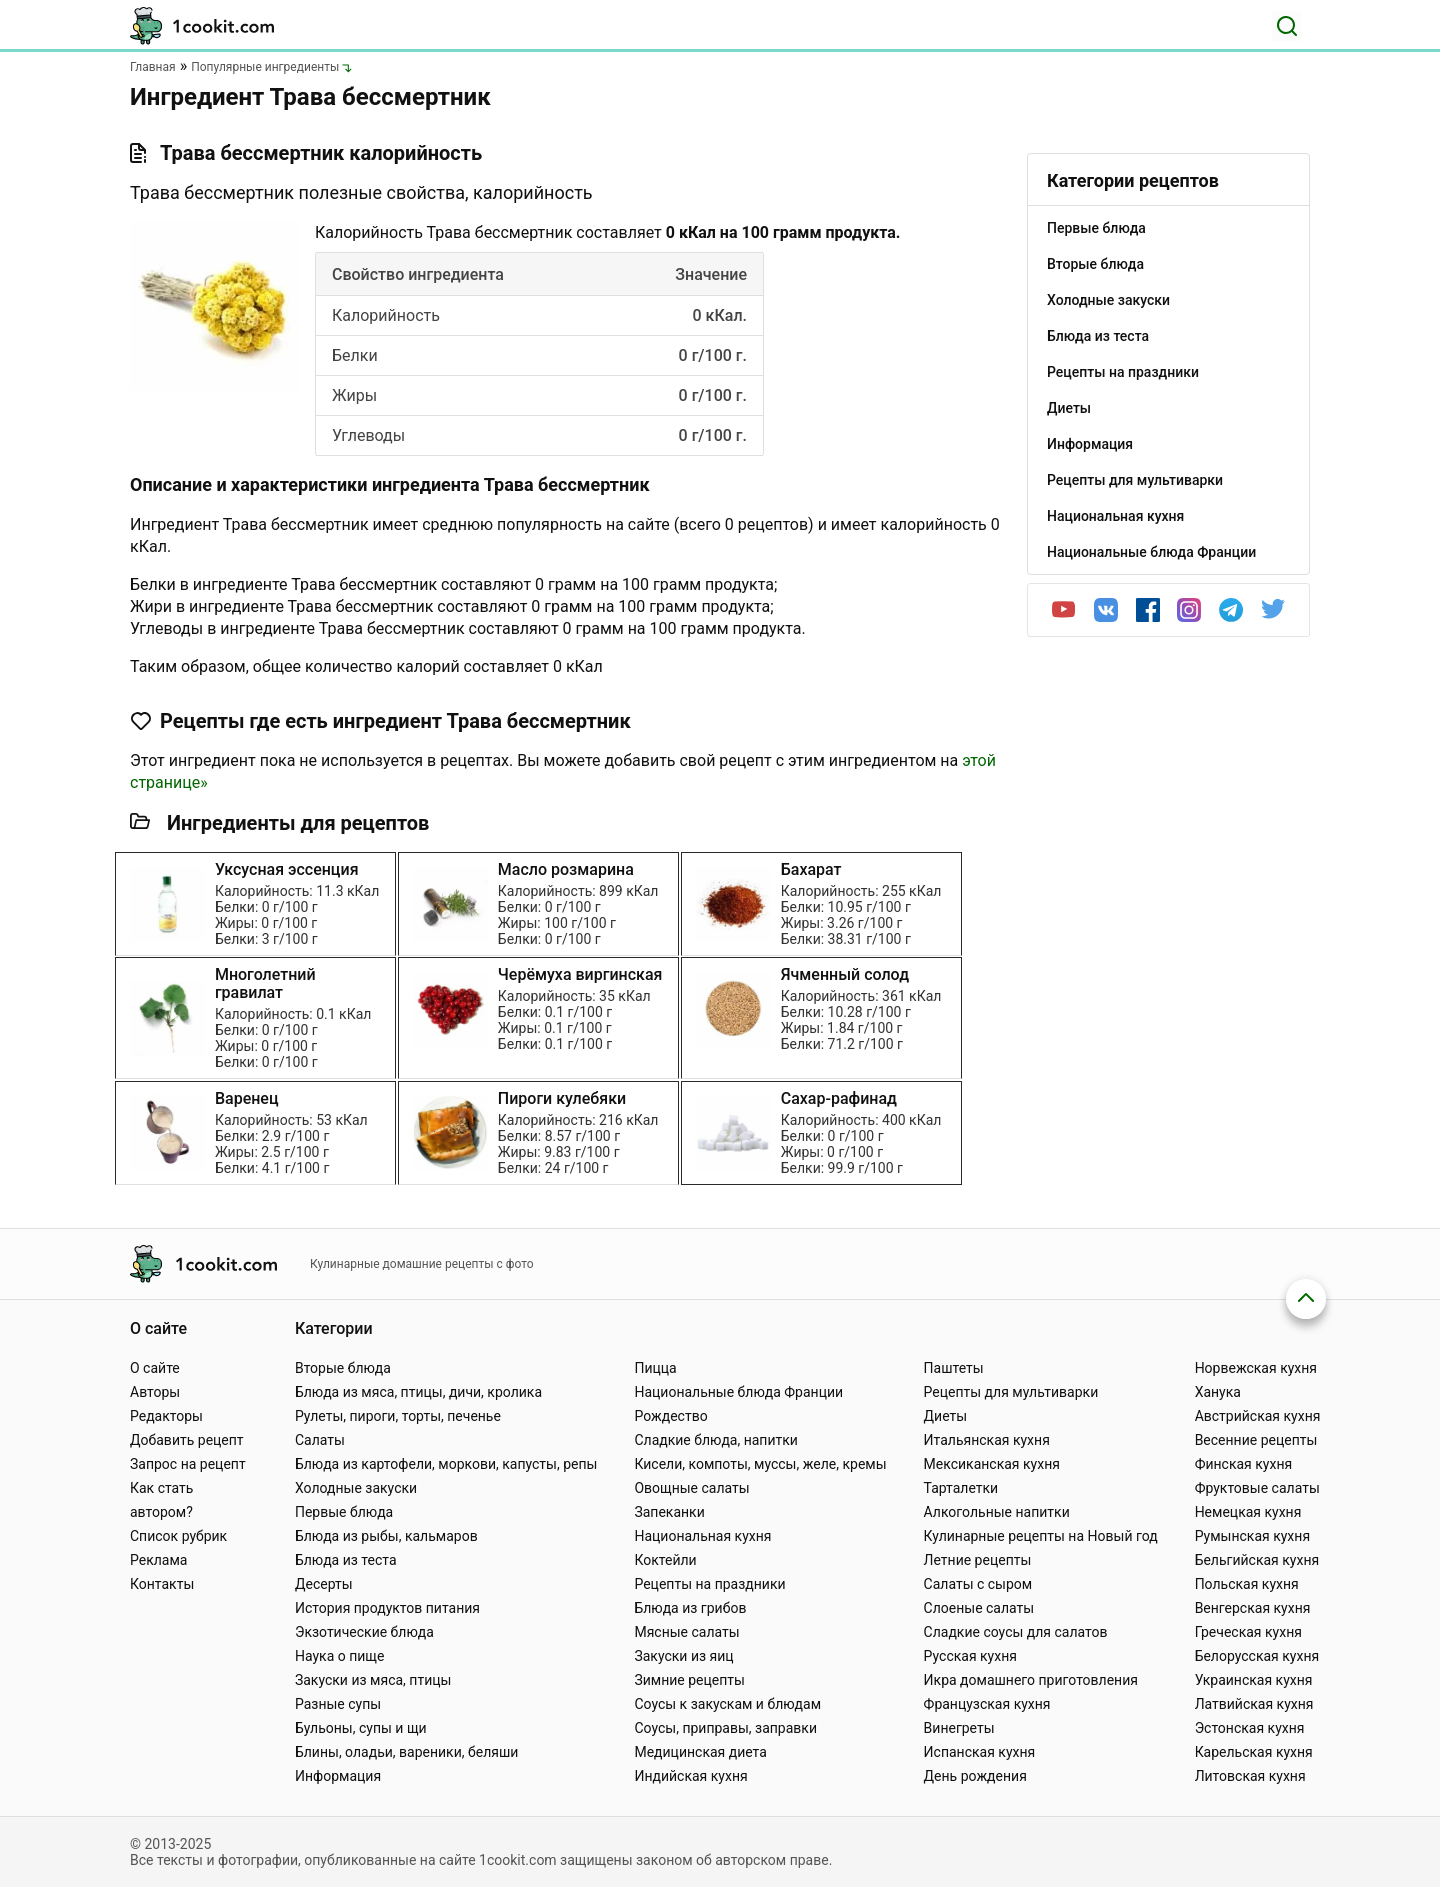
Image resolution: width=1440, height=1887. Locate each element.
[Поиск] (1287, 26)
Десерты (324, 1584)
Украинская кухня (1254, 1680)
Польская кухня (1247, 1584)
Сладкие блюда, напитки (716, 1440)
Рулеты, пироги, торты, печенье (398, 1416)
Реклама (158, 1560)
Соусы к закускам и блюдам (727, 1704)
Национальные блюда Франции (738, 1392)
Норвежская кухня (1256, 1368)
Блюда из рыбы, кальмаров (386, 1536)
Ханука (1218, 1392)
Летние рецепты (978, 1560)
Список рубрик (178, 1536)
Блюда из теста (346, 1560)
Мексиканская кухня (992, 1464)
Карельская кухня (1254, 1752)
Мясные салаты (686, 1632)
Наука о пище (340, 1656)
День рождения (975, 1776)
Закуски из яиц (683, 1656)
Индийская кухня (690, 1776)
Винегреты (959, 1728)
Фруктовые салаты (1257, 1488)
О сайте (155, 1368)
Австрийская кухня (1258, 1416)
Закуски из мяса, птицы (373, 1680)
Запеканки (669, 1512)
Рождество (670, 1416)
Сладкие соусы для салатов (1016, 1632)
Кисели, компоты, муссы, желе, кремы (760, 1464)
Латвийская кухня (1254, 1704)
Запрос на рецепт (188, 1464)
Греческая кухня (1248, 1632)
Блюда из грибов (690, 1608)
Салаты (320, 1440)
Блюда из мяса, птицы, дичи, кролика (418, 1392)
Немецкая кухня (1248, 1512)
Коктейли (665, 1560)
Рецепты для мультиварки (1011, 1392)
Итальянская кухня (987, 1440)
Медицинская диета (700, 1752)
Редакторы (166, 1416)
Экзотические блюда (364, 1632)
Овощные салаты (691, 1488)
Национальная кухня (702, 1536)
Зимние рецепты (689, 1680)
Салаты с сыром (978, 1584)
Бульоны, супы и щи (361, 1728)
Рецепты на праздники (709, 1584)
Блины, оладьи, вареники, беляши (406, 1752)
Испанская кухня (980, 1752)
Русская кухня (970, 1656)
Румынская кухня (1252, 1536)
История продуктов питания (387, 1608)
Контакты (162, 1584)
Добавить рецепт (187, 1440)
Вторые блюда (343, 1368)
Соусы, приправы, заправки (725, 1728)
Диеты (946, 1416)
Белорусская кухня (1257, 1656)
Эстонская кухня (1250, 1728)
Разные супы (338, 1704)
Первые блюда (344, 1512)
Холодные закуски (356, 1488)
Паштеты (954, 1368)
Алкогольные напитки (997, 1512)
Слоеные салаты (979, 1608)
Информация (338, 1776)
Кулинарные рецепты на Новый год (1041, 1536)
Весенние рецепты (1256, 1440)
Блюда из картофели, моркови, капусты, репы (446, 1464)
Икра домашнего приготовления (1031, 1680)
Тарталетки (961, 1488)
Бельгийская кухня (1257, 1560)
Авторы (155, 1392)
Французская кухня (987, 1704)
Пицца (655, 1368)
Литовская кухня (1250, 1776)
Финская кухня (1244, 1464)
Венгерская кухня (1253, 1608)
